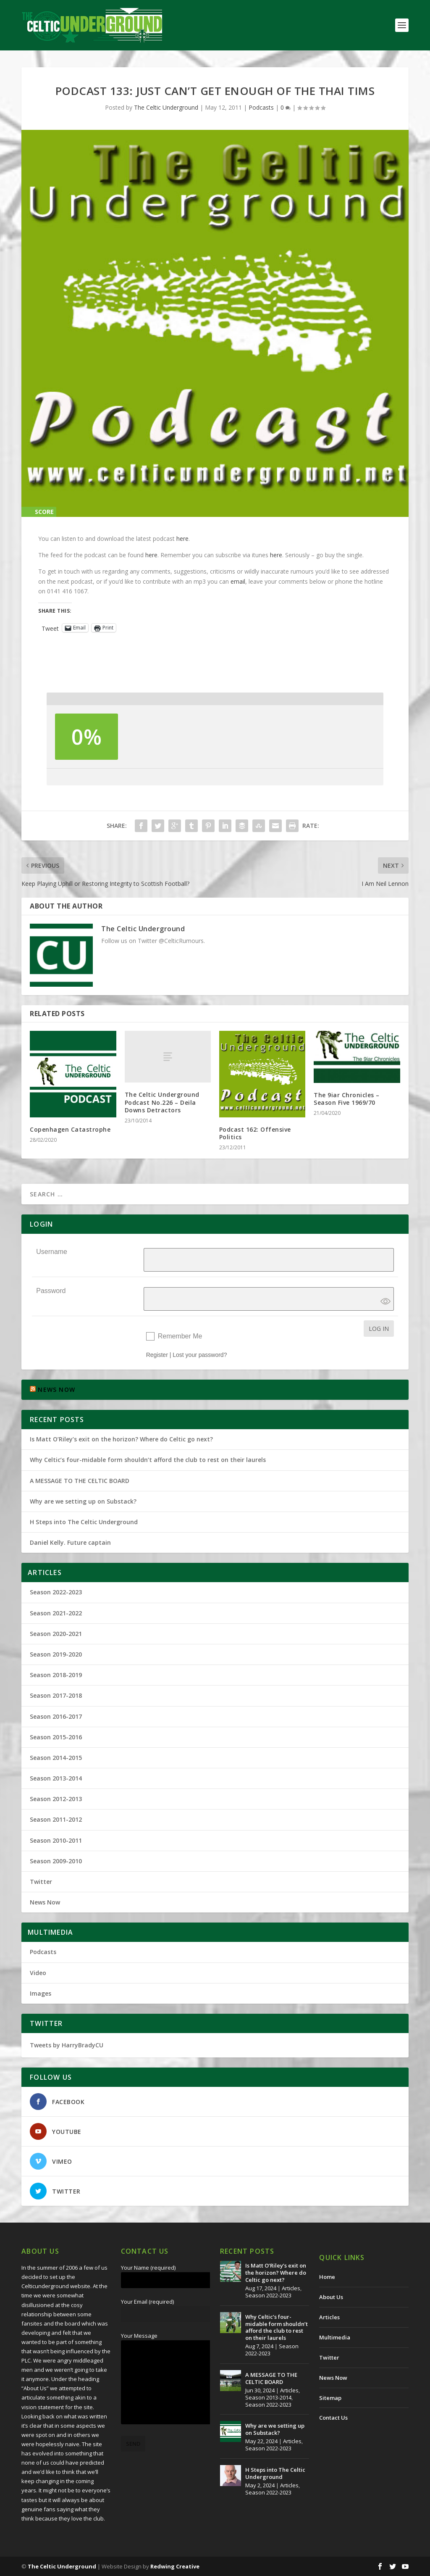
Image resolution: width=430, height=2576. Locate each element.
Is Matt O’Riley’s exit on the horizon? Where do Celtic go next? (123, 1439)
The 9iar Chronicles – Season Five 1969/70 (347, 1098)
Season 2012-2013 (56, 1799)
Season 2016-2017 (56, 1716)
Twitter (41, 1882)
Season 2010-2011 (56, 1840)
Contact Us (333, 2417)
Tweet (50, 627)
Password (51, 1290)
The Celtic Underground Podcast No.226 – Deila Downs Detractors (162, 1102)
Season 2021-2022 (56, 1613)
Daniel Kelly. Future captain (70, 1542)
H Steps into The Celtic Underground (84, 1522)
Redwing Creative (174, 2566)
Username (51, 1251)
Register (157, 1354)
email (238, 581)
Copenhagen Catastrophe (70, 1129)
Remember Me (180, 1336)
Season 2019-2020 (56, 1654)
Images (40, 1993)
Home (327, 2277)
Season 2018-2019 (56, 1675)
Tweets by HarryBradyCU (66, 2045)
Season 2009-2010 (56, 1861)
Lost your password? (200, 1354)
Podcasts (261, 107)
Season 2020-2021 (56, 1634)
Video (38, 1973)
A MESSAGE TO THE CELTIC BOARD (79, 1481)
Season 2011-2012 (56, 1819)
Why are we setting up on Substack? (83, 1501)
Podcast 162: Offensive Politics (255, 1133)
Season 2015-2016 (56, 1737)
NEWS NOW (56, 1389)
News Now (45, 1902)
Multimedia (334, 2337)
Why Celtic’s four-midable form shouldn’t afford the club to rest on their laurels (148, 1460)
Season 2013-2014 (56, 1778)
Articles (291, 2288)
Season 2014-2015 (56, 1758)
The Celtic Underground (166, 107)
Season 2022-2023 (56, 1592)
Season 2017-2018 (56, 1695)
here (182, 539)
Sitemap (330, 2398)
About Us (331, 2297)
